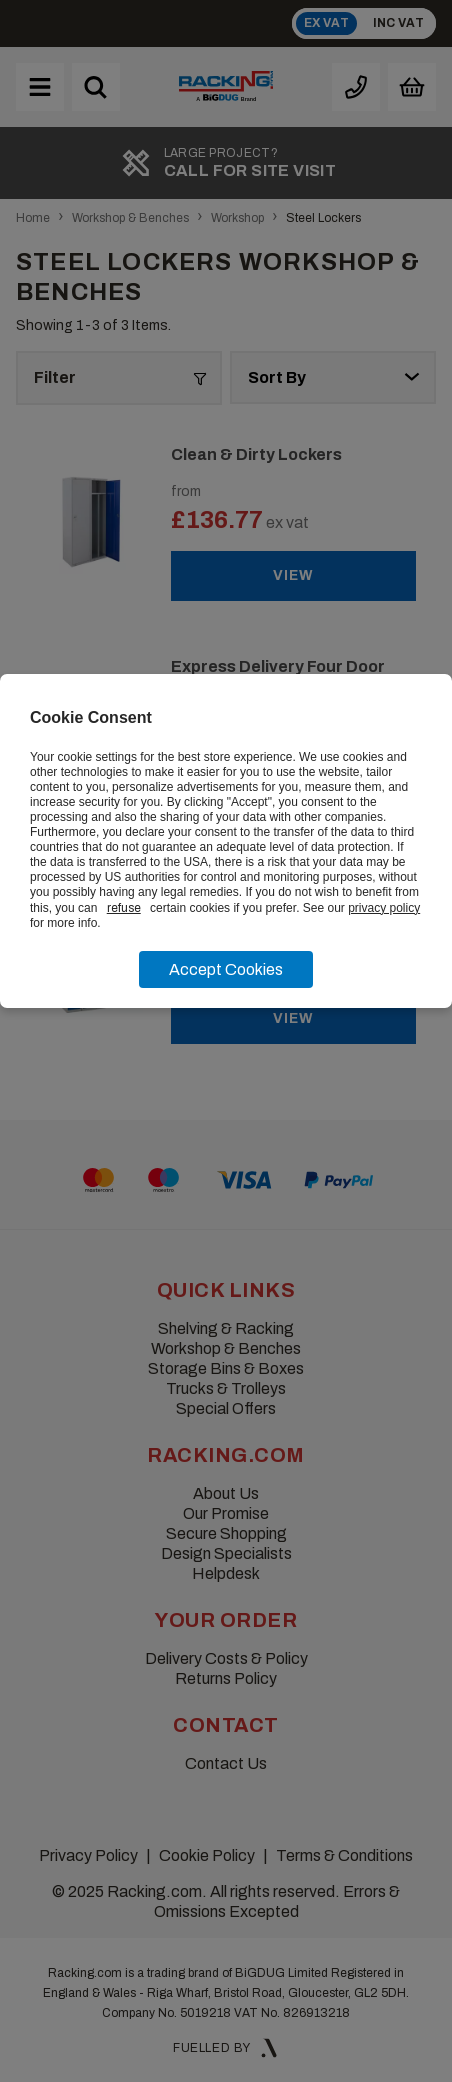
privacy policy (384, 908)
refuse (124, 908)
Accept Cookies (226, 969)
